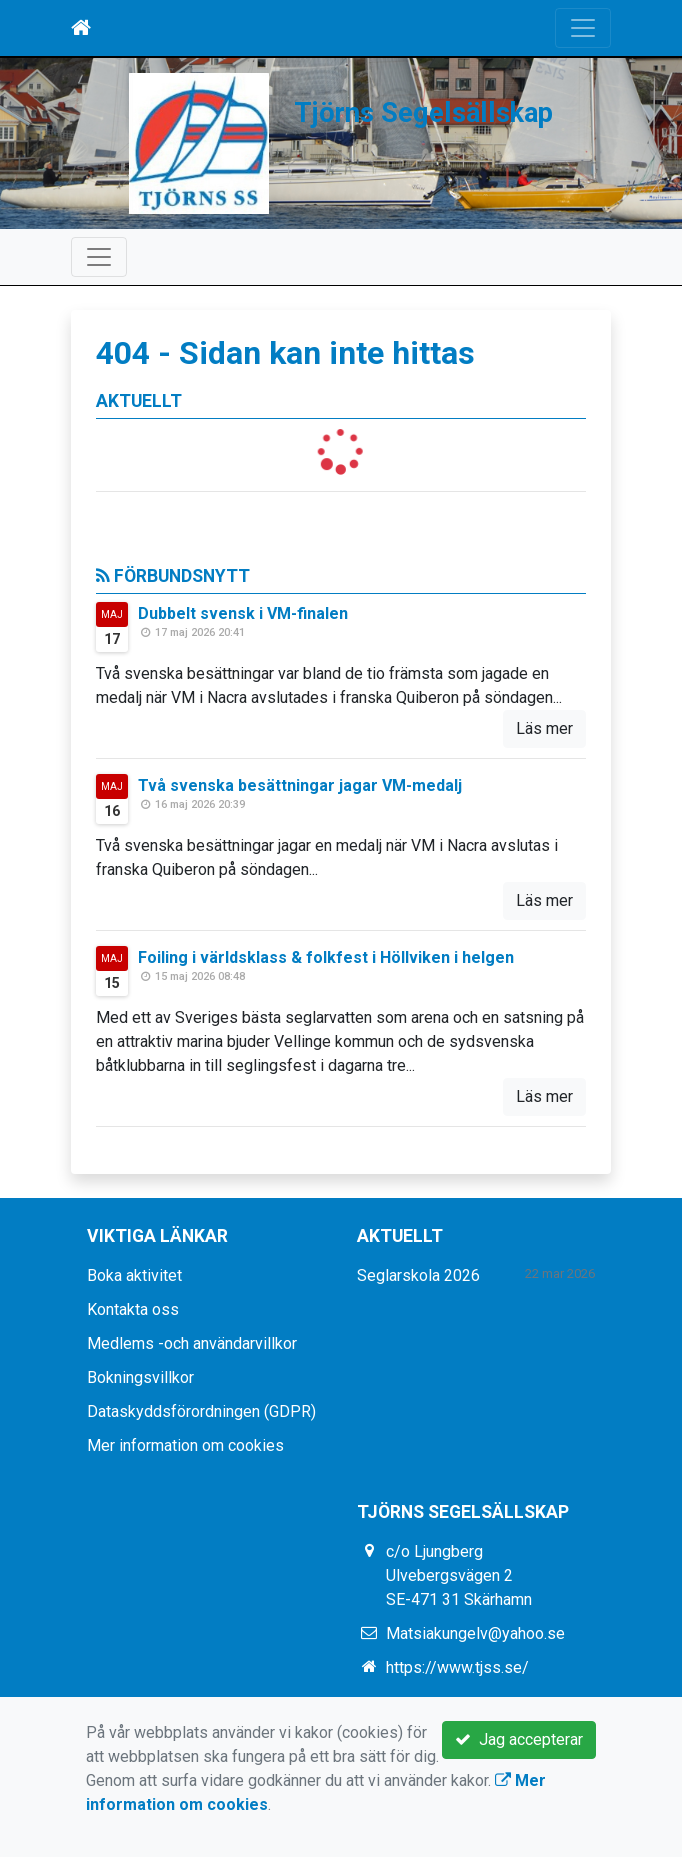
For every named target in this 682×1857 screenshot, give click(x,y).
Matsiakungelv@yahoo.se (475, 1633)
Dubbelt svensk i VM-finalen (243, 613)
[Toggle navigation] (583, 28)
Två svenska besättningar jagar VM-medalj (300, 785)
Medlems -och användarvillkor (192, 1343)
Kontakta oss (133, 1309)
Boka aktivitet (134, 1275)
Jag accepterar (519, 1739)
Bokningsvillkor (140, 1377)
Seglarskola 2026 (418, 1275)
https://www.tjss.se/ (457, 1667)
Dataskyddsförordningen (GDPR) (201, 1411)
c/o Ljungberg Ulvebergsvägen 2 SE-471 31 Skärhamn (459, 1575)
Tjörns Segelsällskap (423, 113)
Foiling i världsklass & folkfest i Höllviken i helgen (326, 957)
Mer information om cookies (185, 1445)
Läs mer (544, 728)
